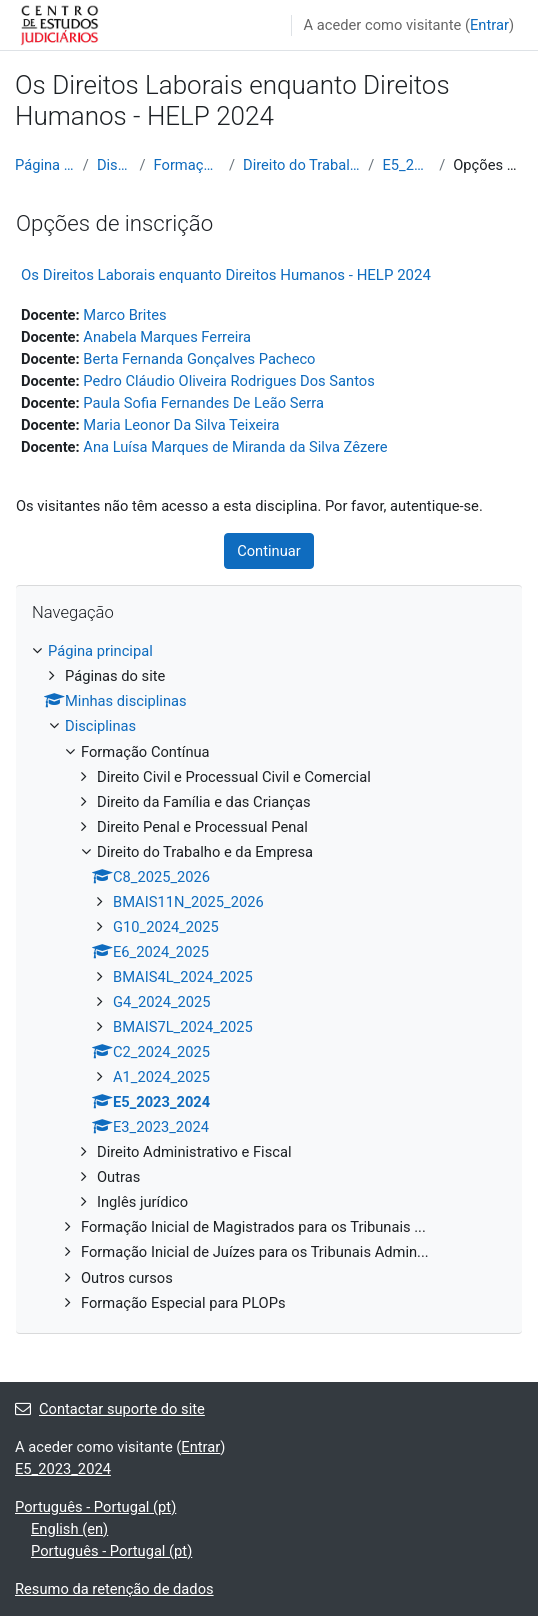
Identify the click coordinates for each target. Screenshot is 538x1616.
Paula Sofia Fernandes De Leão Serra (203, 403)
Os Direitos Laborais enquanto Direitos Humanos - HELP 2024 (226, 275)
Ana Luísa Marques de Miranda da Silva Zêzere (235, 447)
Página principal (45, 165)
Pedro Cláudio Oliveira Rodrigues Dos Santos (228, 381)
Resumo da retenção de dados (114, 1589)
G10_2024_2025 (166, 927)
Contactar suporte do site (110, 1409)
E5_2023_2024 (406, 165)
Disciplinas (114, 165)
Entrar (489, 25)
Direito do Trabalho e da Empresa (301, 165)
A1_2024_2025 (161, 1077)
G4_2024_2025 (162, 1002)
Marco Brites (124, 315)
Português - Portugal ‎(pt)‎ (95, 1507)
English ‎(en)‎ (69, 1529)
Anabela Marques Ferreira (167, 337)
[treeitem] (269, 976)
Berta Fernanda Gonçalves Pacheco (199, 359)
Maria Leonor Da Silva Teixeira (181, 425)
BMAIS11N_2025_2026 (188, 902)
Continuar (269, 551)
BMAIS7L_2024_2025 (183, 1027)
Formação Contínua (187, 165)
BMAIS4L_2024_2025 (183, 977)
